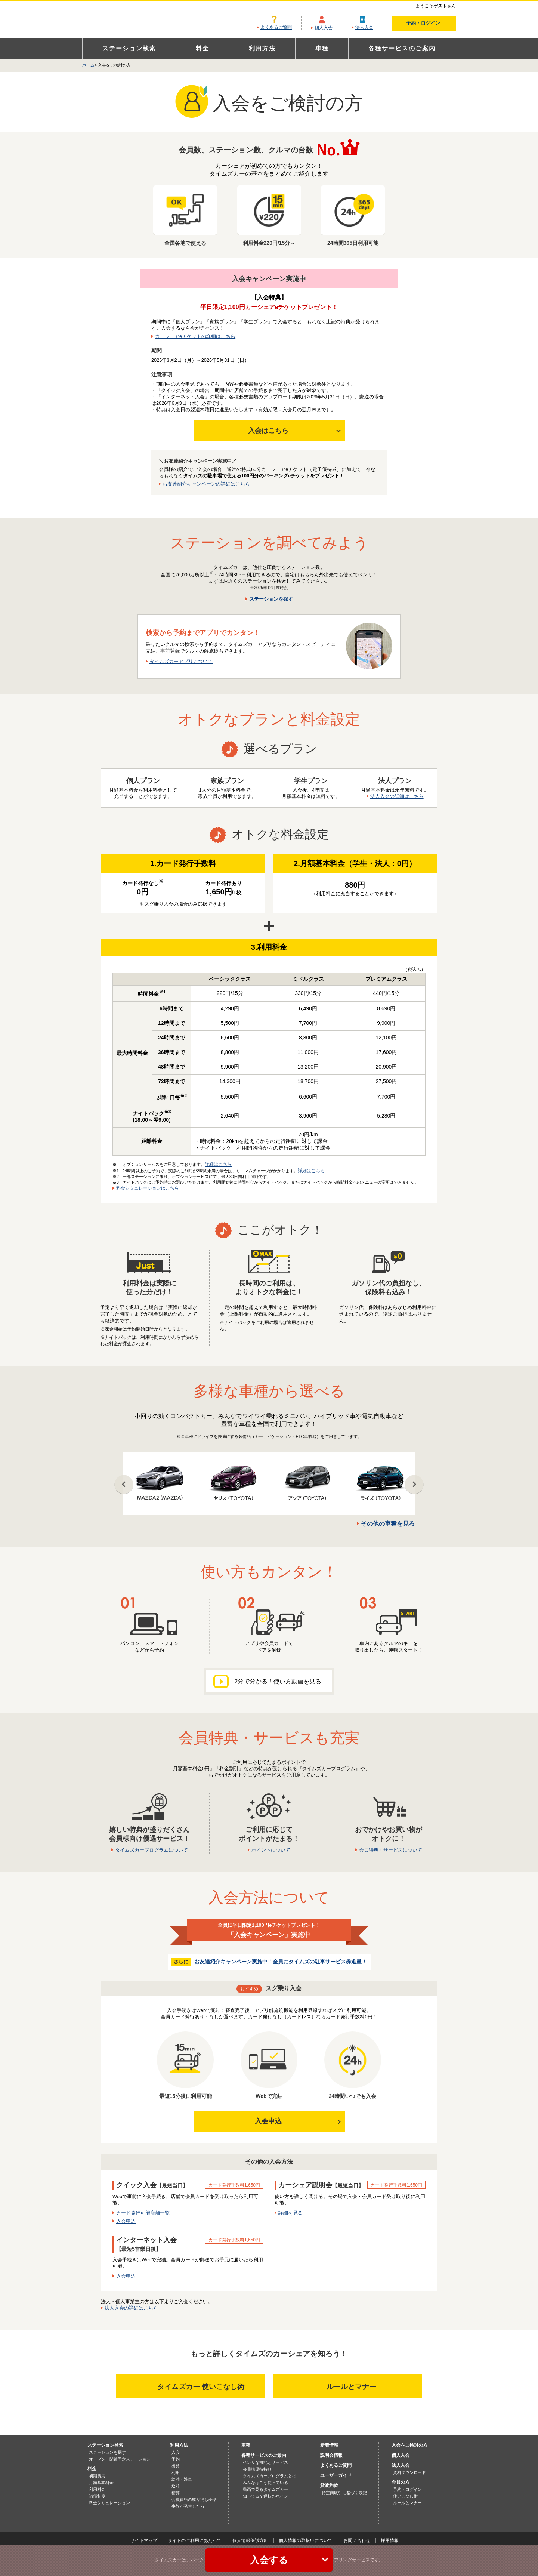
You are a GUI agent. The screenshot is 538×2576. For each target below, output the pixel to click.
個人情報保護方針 (250, 2540)
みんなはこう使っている (265, 2482)
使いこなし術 (405, 2496)
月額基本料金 (101, 2482)
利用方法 (262, 48)
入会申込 (268, 2121)
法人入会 (364, 27)
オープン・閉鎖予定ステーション (120, 2459)
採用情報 (390, 2540)
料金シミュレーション (109, 2502)
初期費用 (97, 2476)
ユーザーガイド (336, 2475)
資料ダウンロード (409, 2472)
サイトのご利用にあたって (195, 2540)
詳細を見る (290, 2213)
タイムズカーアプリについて (181, 661)
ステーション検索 (129, 48)
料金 (202, 48)
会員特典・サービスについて (390, 1850)
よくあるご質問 (276, 27)
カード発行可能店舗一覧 (143, 2213)
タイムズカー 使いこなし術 (192, 2386)
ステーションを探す (271, 599)
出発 (175, 2465)
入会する (289, 2560)
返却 (175, 2486)
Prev (123, 1484)
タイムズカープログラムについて (151, 1850)
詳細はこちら (218, 1164)
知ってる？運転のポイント (267, 2496)
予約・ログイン (429, 23)
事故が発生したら (187, 2506)
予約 (175, 2459)
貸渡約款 (329, 2485)
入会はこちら (268, 430)
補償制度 (97, 2496)
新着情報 (329, 2445)
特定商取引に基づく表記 (344, 2492)
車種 (322, 48)
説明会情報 (331, 2455)
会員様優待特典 (257, 2469)
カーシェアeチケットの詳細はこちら (195, 336)
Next (414, 1484)
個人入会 (324, 27)
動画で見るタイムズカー (265, 2489)
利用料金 (97, 2489)
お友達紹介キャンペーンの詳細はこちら (206, 484)
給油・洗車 (181, 2479)
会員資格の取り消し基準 (194, 2499)
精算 (175, 2492)
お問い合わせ (356, 2540)
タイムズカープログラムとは (269, 2476)
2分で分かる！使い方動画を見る (267, 1681)
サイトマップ (143, 2540)
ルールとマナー (362, 2386)
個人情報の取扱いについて (306, 2540)
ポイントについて (270, 1850)
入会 (175, 2452)
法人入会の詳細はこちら (397, 796)
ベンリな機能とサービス (265, 2462)
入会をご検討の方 (409, 2445)
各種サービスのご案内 (402, 48)
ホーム (88, 65)
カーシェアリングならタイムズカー (135, 20)
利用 (175, 2472)
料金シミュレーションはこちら (147, 1188)
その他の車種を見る (388, 1523)
